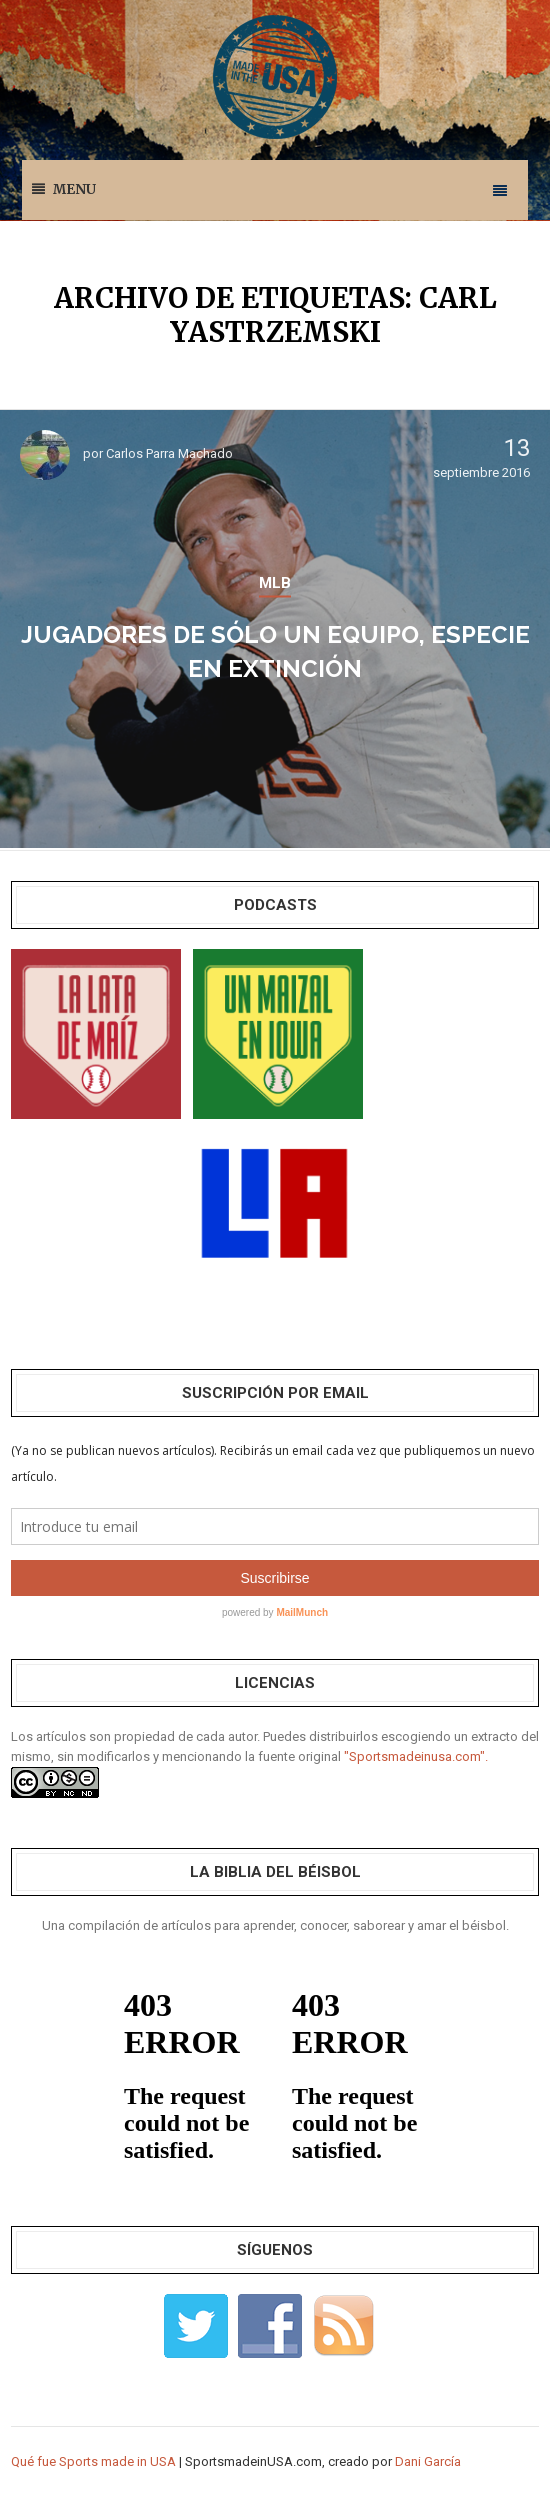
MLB (275, 583)
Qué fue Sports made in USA (93, 2461)
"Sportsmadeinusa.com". (416, 1756)
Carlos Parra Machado (169, 453)
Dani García (428, 2461)
